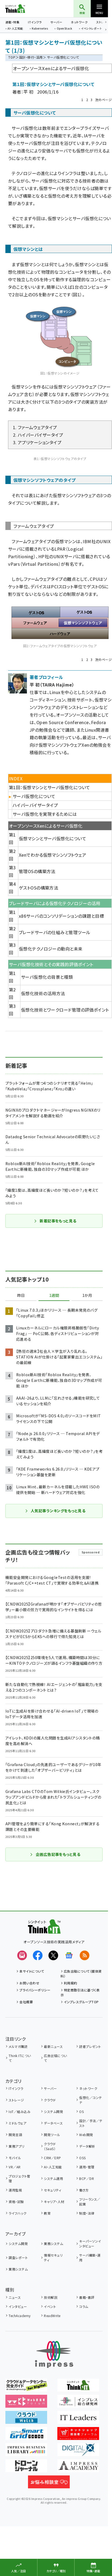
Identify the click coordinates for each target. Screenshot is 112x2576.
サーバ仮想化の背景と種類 (47, 977)
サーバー (56, 22)
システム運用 (53, 2178)
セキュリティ (52, 2190)
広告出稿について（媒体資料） (81, 1973)
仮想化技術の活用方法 (43, 993)
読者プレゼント (90, 2046)
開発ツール (52, 2134)
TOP (11, 57)
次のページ (103, 99)
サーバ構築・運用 (89, 2257)
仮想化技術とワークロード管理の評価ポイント (65, 1009)
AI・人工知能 (15, 28)
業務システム (53, 2243)
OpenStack (64, 28)
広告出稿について (55, 2058)
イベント (50, 2306)
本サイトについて (31, 1971)
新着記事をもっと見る (55, 1220)
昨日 (21, 1295)
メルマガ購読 (18, 2046)
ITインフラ (35, 22)
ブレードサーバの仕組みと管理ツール (54, 932)
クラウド (50, 2100)
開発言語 (15, 2134)
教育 (47, 2213)
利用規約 (70, 1983)
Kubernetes (40, 28)
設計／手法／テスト (90, 2123)
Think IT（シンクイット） (24, 8)
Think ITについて (20, 2058)
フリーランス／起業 (89, 2201)
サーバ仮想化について (34, 796)
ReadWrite (52, 2315)
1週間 (54, 1295)
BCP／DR (86, 2178)
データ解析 (87, 2146)
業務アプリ (16, 2146)
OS (81, 2111)
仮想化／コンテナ (90, 2100)
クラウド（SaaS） (50, 2146)
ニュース (15, 2297)
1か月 (87, 1295)
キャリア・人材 (54, 2201)
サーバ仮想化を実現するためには (45, 814)
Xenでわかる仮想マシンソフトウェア (52, 855)
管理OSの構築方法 (37, 871)
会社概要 (26, 2001)
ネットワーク (79, 22)
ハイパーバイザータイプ (35, 805)
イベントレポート (91, 28)
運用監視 (15, 2190)
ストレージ (16, 2100)
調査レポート (18, 2257)
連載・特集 (12, 22)
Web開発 (86, 2134)
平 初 (28, 91)
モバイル (15, 2157)
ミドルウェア (17, 2123)
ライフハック (17, 2213)
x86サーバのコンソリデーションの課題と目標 (61, 916)
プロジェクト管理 (19, 2178)
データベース (53, 2123)
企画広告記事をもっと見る (55, 1854)
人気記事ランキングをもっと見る (55, 1510)
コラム (83, 2306)
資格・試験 (16, 2201)
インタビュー (18, 2306)
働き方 (84, 2190)
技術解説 (50, 2297)
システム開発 (53, 2111)
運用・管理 (86, 2167)
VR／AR (14, 2167)
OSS (82, 2157)
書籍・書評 (86, 2297)
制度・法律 (86, 2213)
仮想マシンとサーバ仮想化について (52, 838)
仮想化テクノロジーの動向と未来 (51, 948)
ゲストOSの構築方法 (38, 887)
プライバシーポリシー (34, 1990)
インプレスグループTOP (81, 2001)
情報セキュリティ (53, 2257)
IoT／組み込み (19, 2111)
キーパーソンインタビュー (90, 2243)
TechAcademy (19, 2315)
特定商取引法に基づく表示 (80, 1992)
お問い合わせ (29, 1983)
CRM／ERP (52, 2157)
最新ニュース (53, 2046)
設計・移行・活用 (31, 57)
